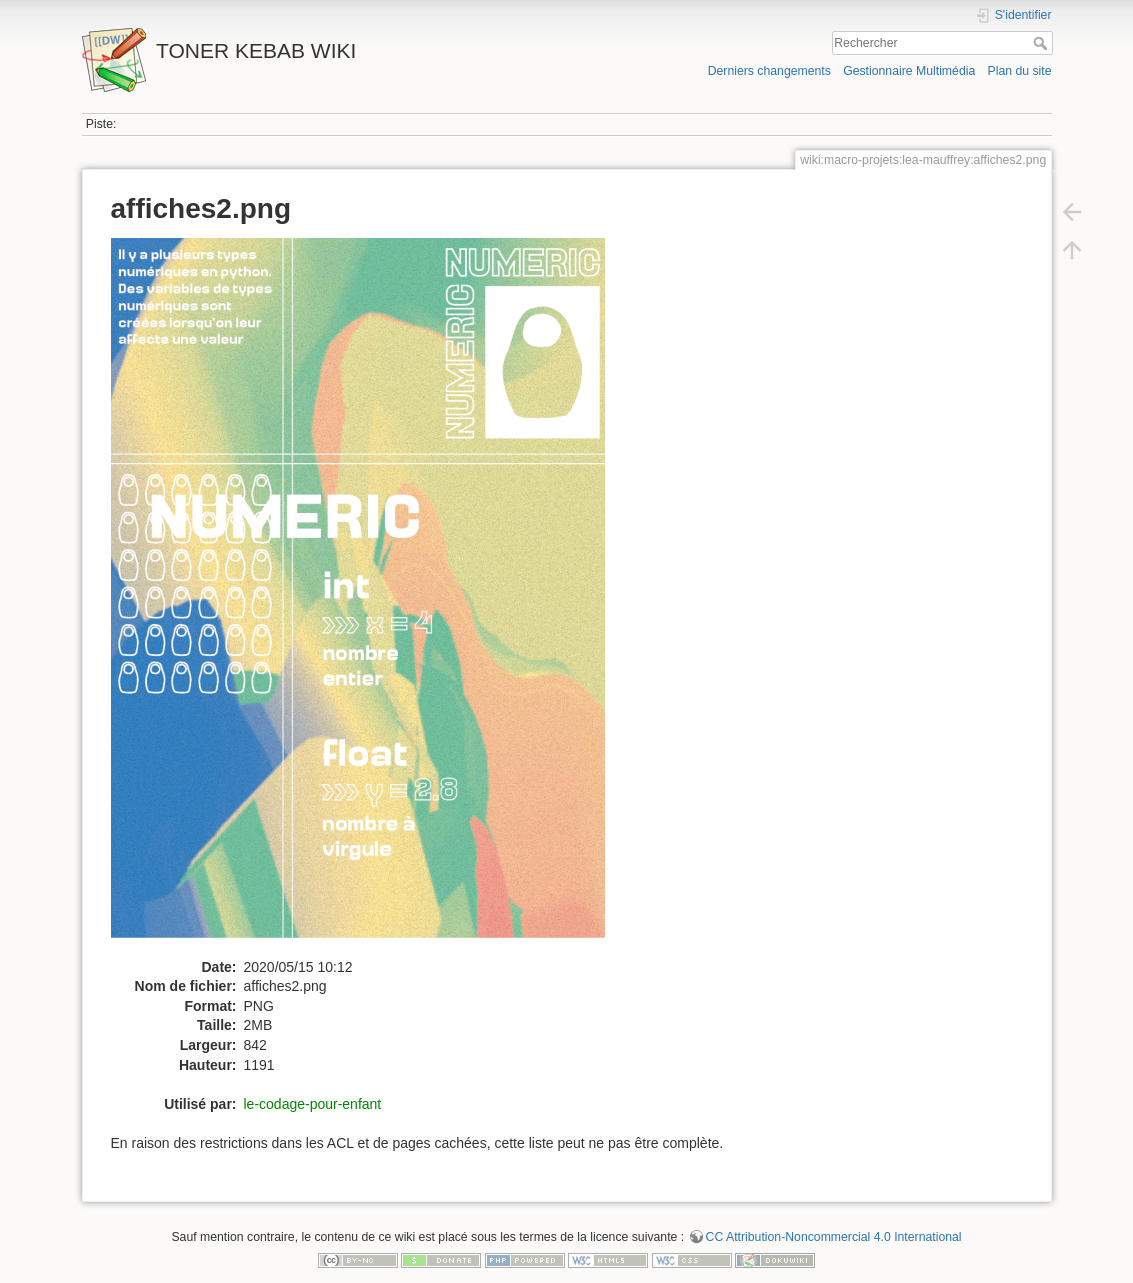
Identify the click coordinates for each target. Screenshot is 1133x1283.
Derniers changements (769, 71)
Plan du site (1019, 71)
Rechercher (1042, 43)
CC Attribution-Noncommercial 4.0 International (834, 1237)
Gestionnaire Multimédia (909, 71)
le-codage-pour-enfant (313, 1104)
